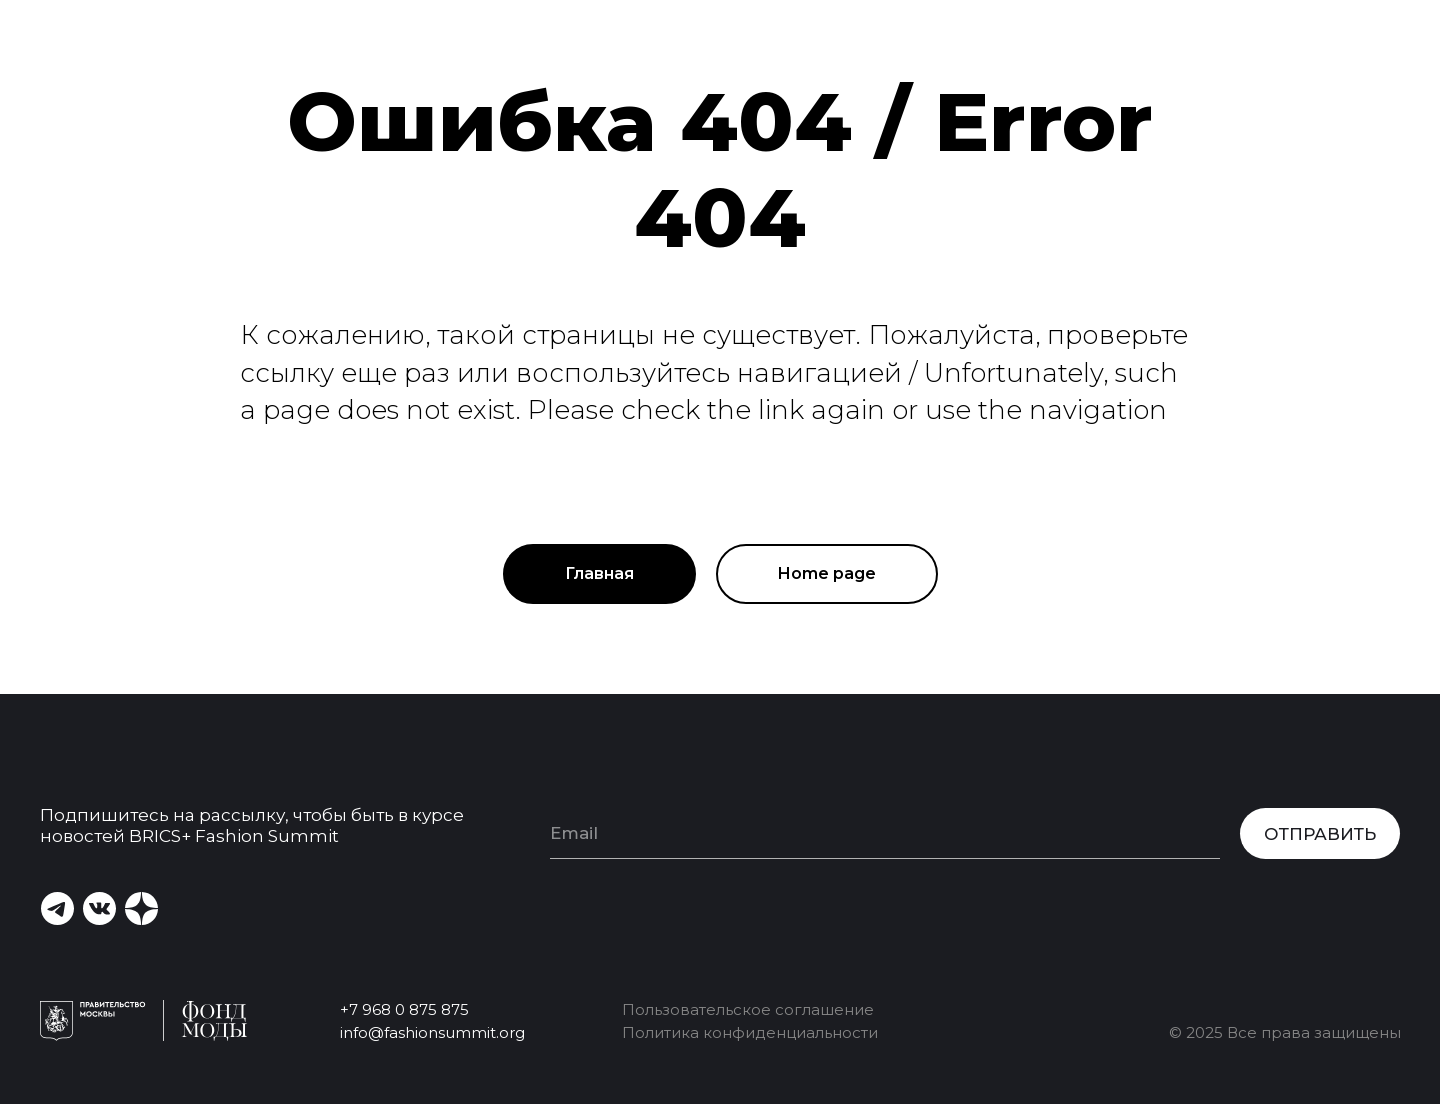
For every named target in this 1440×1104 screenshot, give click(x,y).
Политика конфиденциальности (750, 1032)
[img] (141, 908)
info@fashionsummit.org (432, 1032)
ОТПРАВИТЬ (1320, 834)
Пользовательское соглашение (748, 1009)
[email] (885, 833)
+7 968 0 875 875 (404, 1009)
